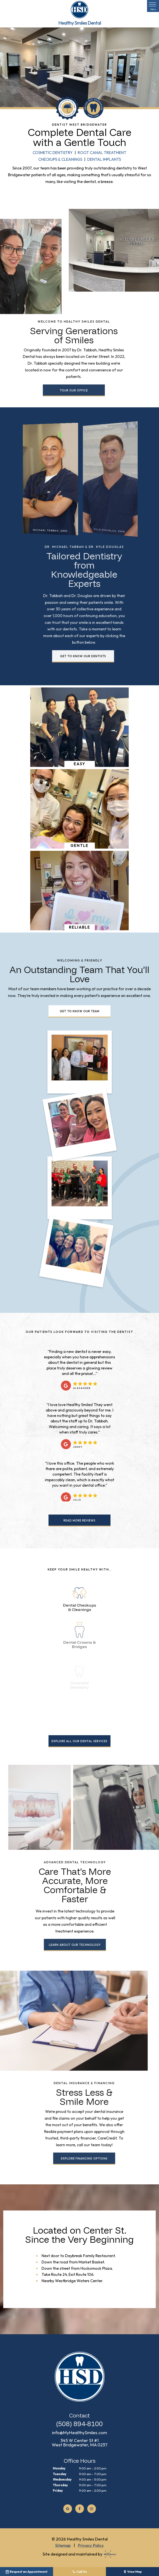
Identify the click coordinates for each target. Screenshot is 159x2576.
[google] (67, 2508)
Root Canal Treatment (102, 152)
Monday (59, 2468)
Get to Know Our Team (79, 1011)
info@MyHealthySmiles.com (79, 2432)
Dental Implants (104, 159)
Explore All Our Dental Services (79, 1741)
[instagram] (91, 2508)
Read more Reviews (79, 1520)
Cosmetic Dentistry (53, 152)
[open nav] (153, 6)
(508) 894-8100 (79, 2423)
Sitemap (63, 2545)
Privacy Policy (91, 2545)
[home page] (79, 13)
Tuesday (59, 2474)
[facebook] (79, 2508)
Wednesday (62, 2479)
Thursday (60, 2485)
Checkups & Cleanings (60, 159)
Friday (58, 2490)
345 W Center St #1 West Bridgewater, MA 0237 (79, 2442)
